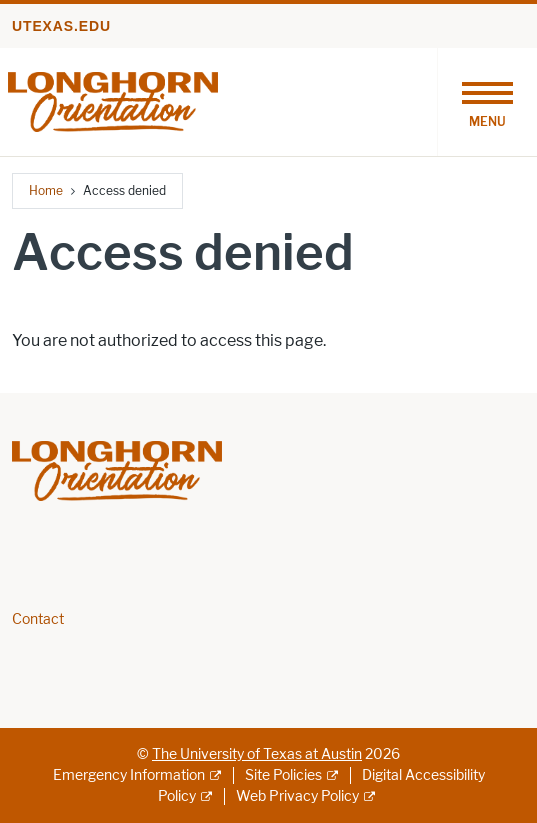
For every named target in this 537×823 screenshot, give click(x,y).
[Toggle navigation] (487, 102)
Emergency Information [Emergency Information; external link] (129, 775)
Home (46, 190)
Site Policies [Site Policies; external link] (283, 775)
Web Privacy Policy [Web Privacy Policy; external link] (297, 796)
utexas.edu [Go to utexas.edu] (61, 26)
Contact (38, 619)
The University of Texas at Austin (257, 754)
